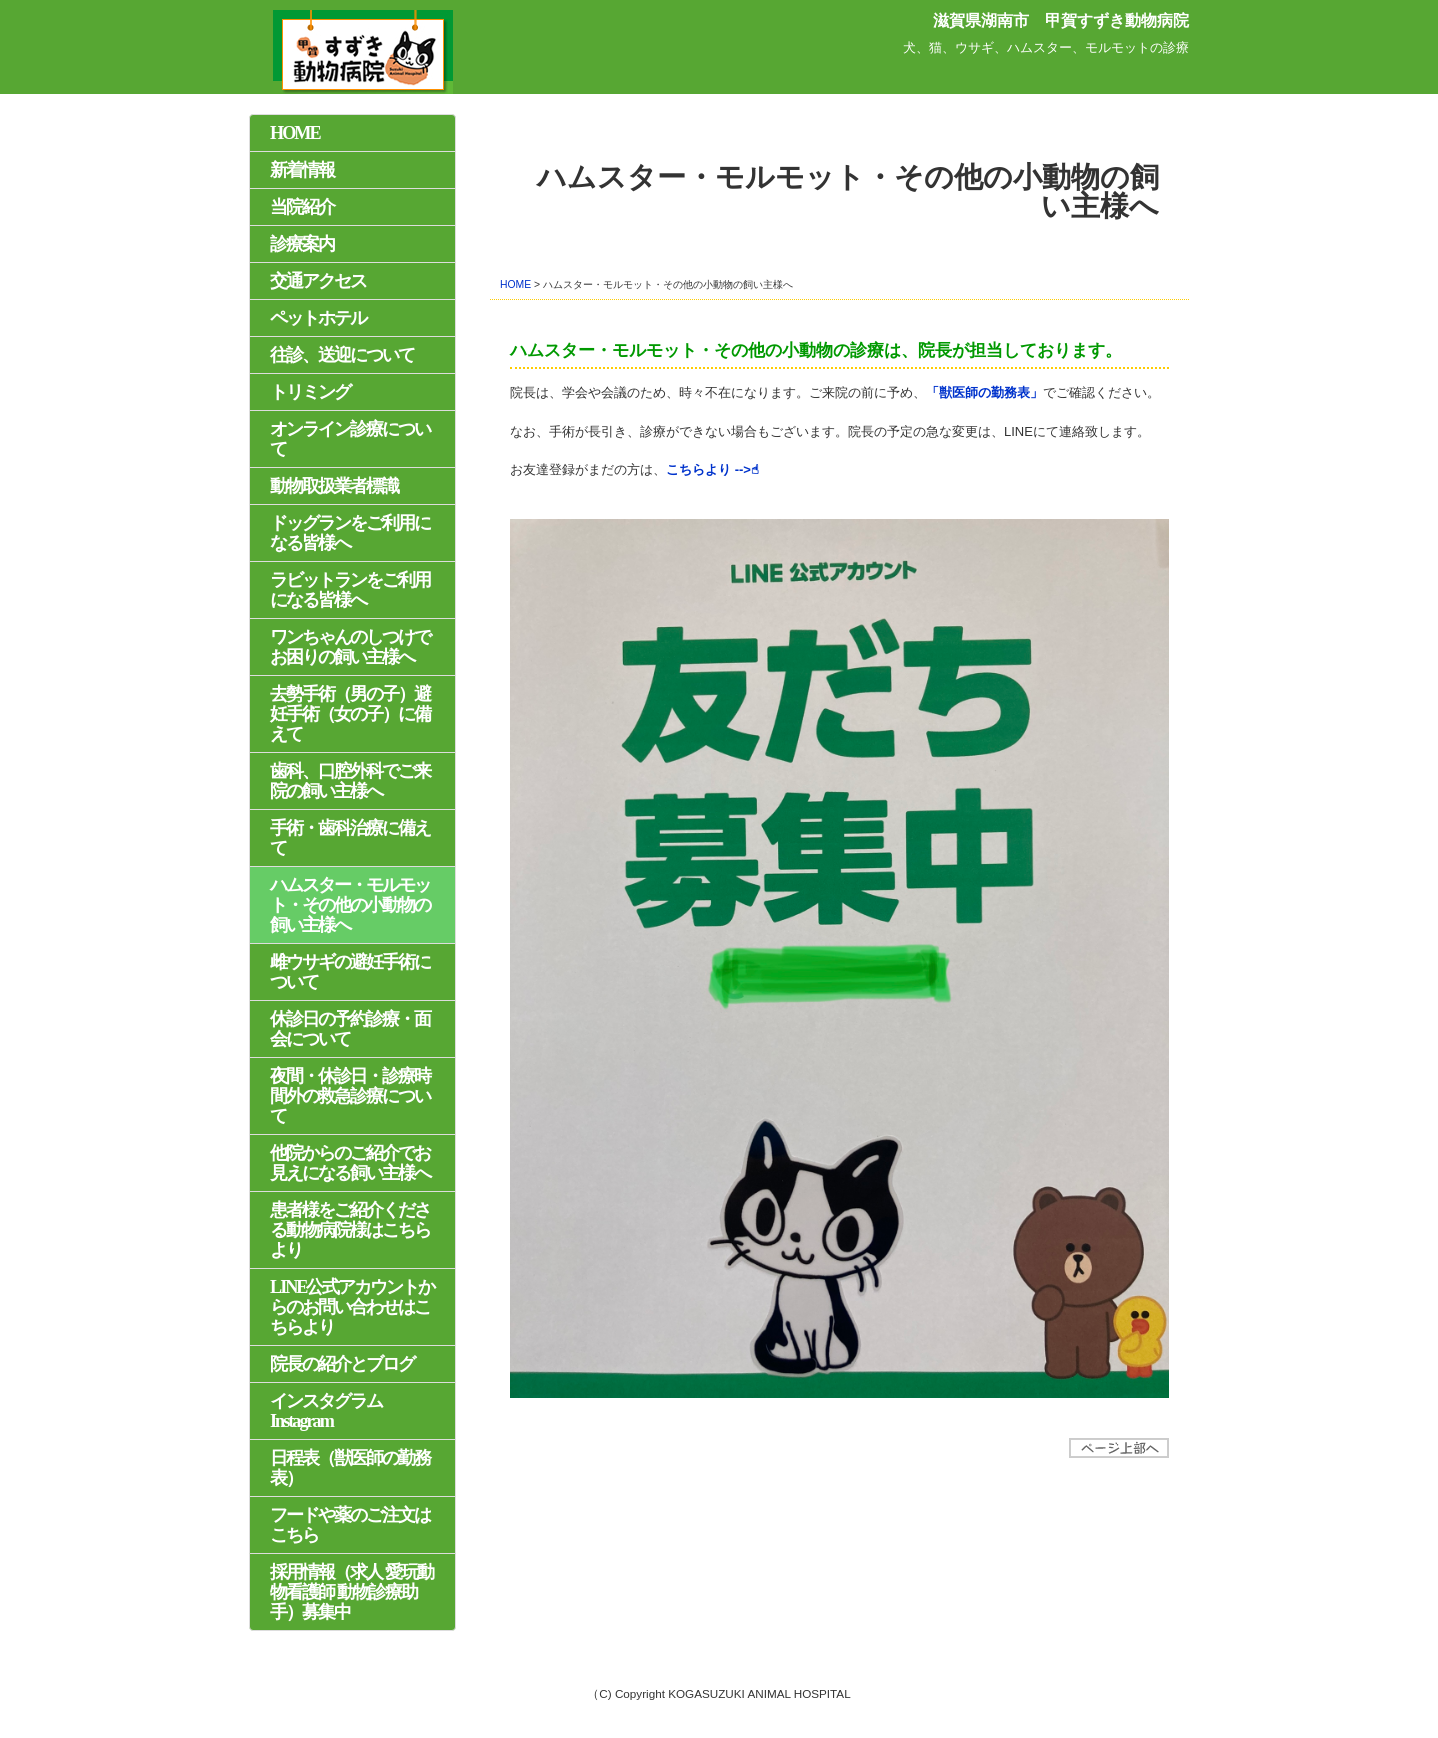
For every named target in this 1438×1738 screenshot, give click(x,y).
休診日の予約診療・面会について (350, 1029)
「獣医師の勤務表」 (984, 392)
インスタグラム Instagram (326, 1411)
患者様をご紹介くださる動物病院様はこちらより (350, 1230)
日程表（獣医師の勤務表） (350, 1468)
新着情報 (302, 170)
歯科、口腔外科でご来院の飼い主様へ (350, 781)
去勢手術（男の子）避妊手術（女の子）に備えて (350, 714)
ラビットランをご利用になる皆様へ (350, 590)
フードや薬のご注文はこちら (350, 1525)
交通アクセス (318, 281)
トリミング (310, 392)
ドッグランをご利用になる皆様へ (350, 533)
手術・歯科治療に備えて (350, 838)
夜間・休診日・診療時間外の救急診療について (350, 1096)
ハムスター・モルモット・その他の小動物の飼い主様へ (350, 905)
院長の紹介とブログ (342, 1364)
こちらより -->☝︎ (712, 469)
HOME (515, 284)
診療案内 (302, 244)
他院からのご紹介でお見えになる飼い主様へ (350, 1163)
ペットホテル (318, 318)
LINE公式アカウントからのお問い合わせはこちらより (352, 1307)
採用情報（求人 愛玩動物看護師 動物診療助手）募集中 (351, 1592)
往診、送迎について (342, 355)
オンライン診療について (350, 439)
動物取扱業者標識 (334, 486)
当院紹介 (302, 207)
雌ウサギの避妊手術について (350, 972)
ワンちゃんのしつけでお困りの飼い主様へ (350, 647)
